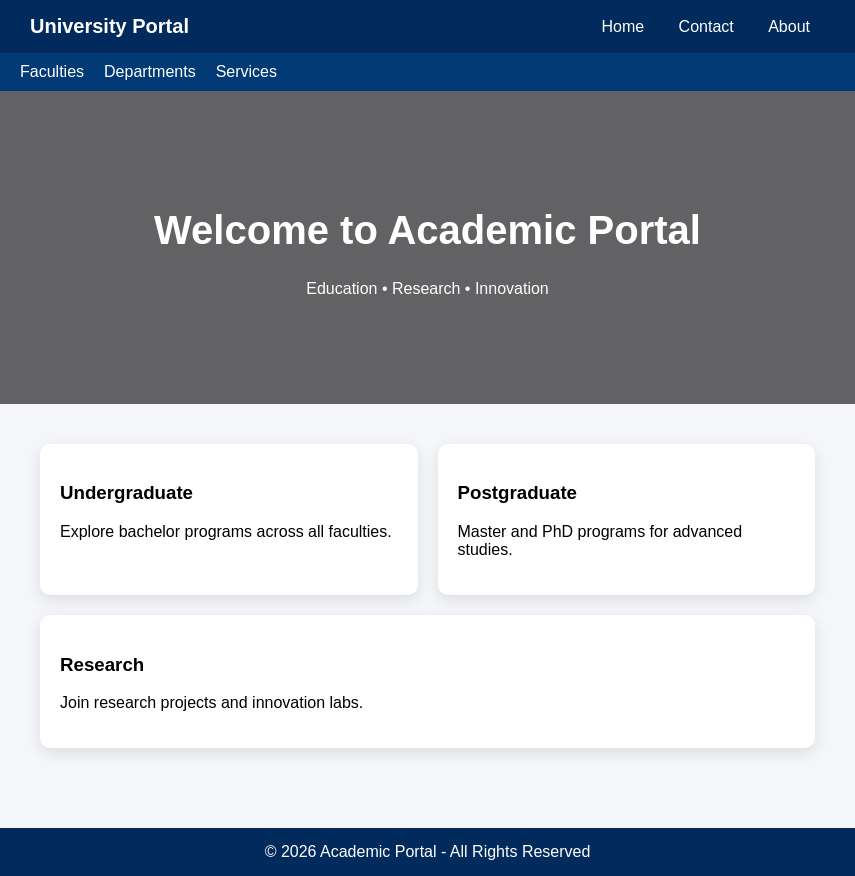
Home (622, 26)
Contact (706, 26)
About (789, 26)
